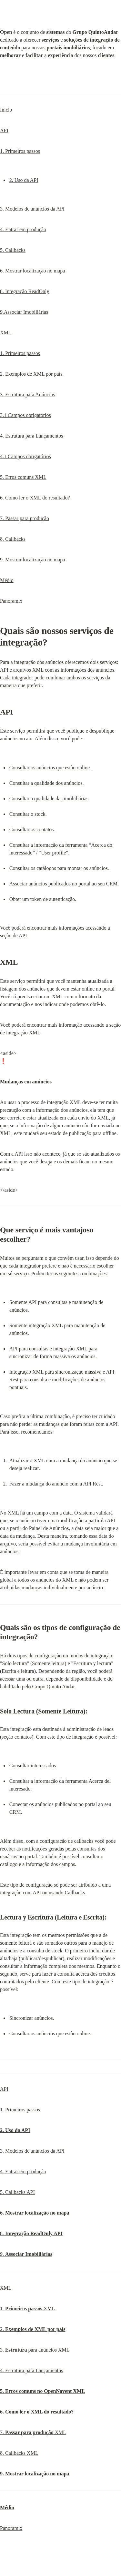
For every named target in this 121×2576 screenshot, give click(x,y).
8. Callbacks (12, 539)
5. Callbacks (12, 250)
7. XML (33, 2432)
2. (32, 2329)
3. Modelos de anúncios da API (32, 209)
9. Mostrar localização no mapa (32, 559)
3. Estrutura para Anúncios (27, 394)
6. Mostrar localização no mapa (32, 270)
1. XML (27, 2308)
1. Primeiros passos (20, 151)
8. (31, 2233)
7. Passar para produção (24, 518)
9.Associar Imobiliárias (24, 312)
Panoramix (11, 2528)
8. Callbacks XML (19, 2453)
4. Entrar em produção (23, 229)
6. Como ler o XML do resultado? (35, 497)
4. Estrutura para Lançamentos (31, 436)
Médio (7, 580)
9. (26, 2254)
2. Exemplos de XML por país (31, 374)
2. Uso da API (23, 180)
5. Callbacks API (17, 2192)
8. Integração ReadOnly (24, 291)
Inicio (6, 110)
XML (6, 332)
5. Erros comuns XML (23, 477)
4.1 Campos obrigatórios (25, 456)
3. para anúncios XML (35, 2350)
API (4, 130)
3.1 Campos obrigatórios (25, 415)
